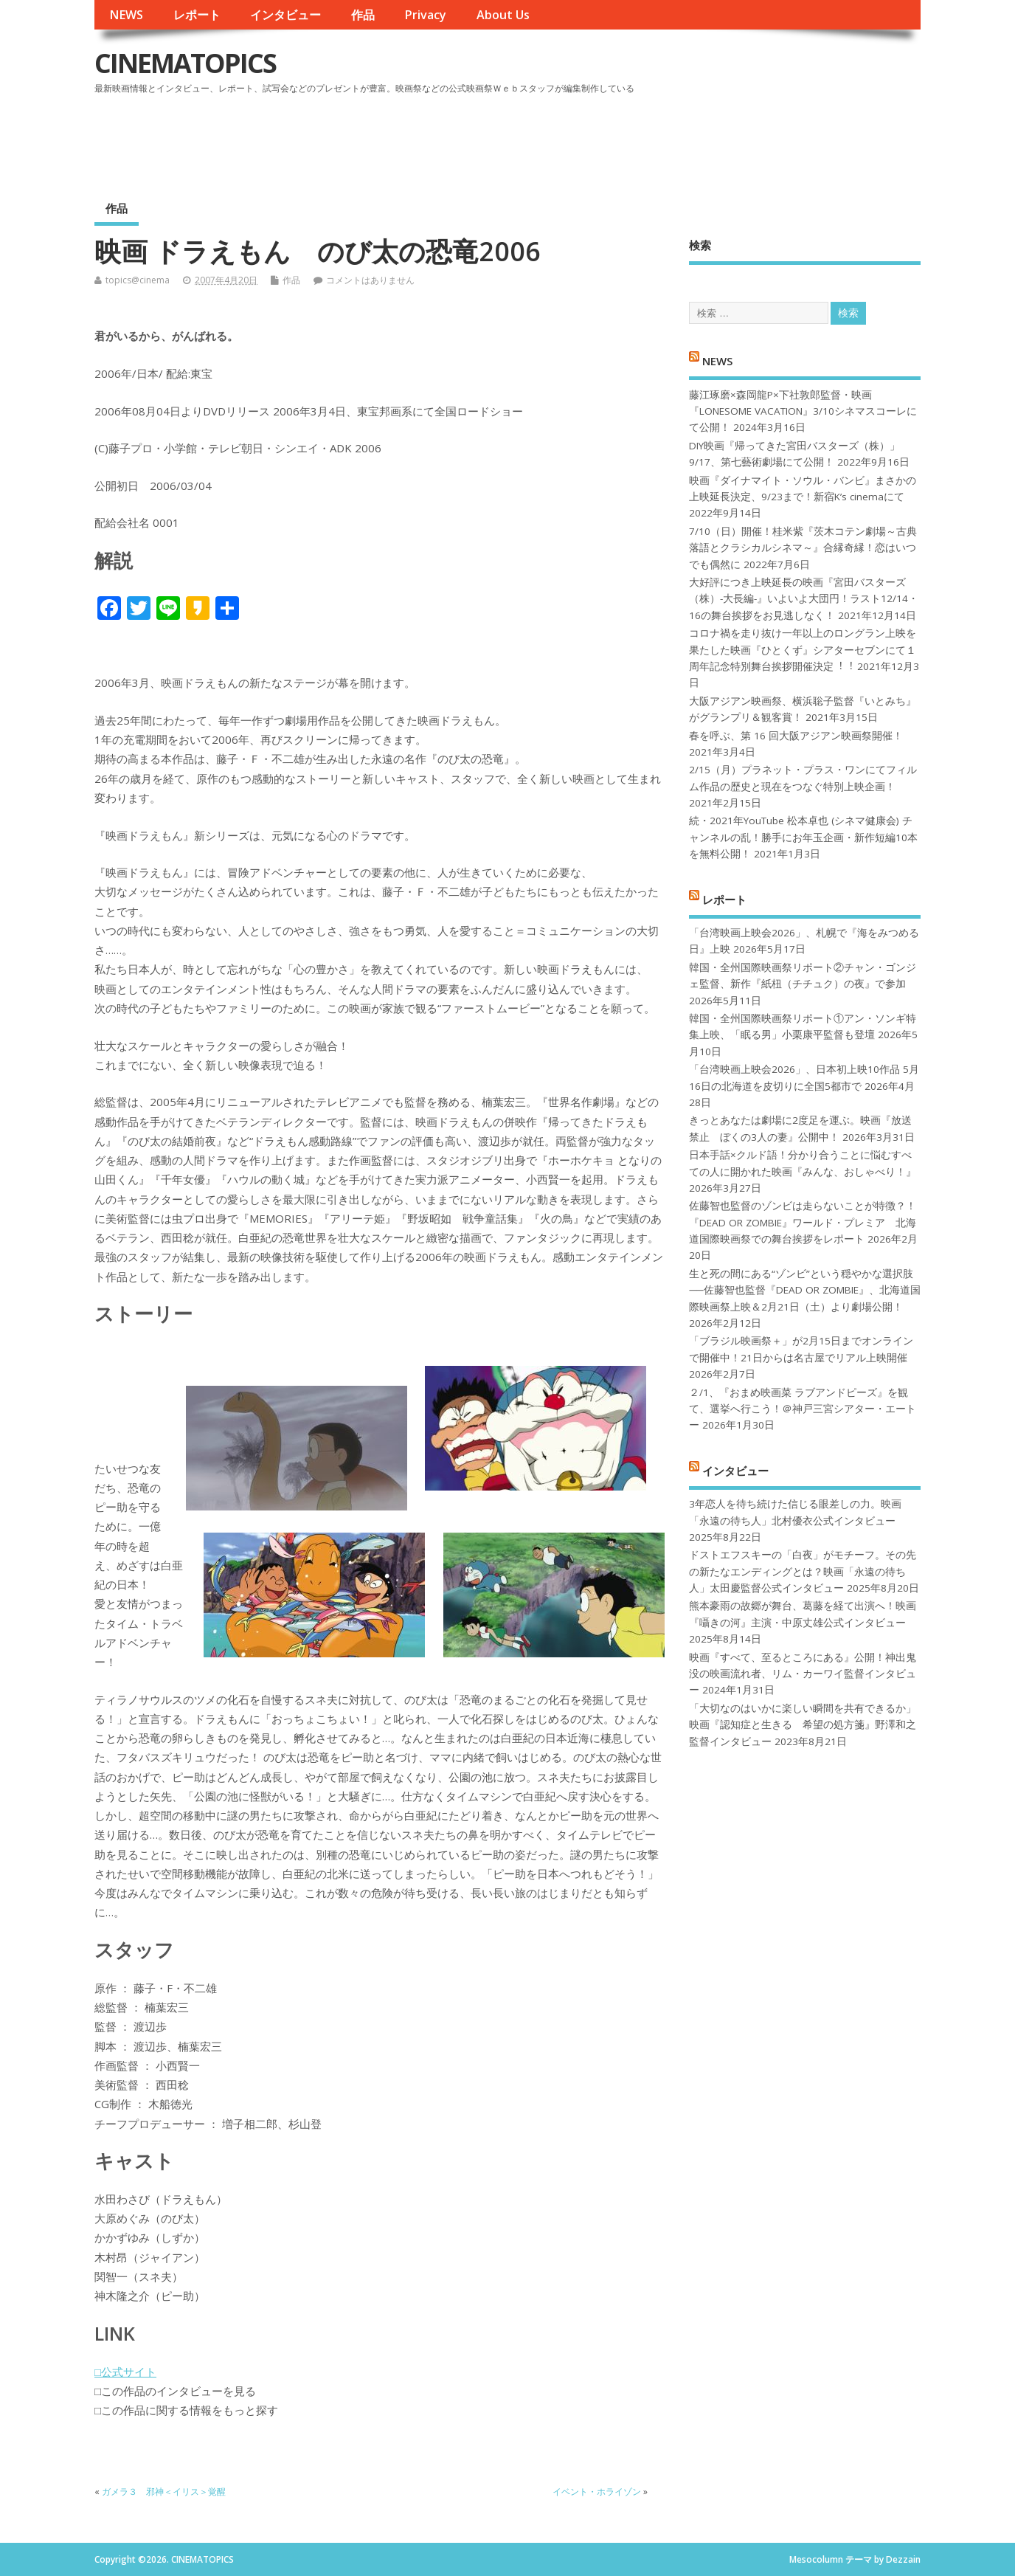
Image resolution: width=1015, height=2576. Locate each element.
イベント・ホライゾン (596, 2491)
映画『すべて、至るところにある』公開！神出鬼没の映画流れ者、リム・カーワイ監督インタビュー (802, 1674)
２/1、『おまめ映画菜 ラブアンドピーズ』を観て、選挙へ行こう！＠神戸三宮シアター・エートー (802, 1409)
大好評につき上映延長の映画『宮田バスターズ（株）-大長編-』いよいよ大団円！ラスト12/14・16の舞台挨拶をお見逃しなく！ (803, 599)
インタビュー (285, 15)
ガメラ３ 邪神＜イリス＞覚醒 (164, 2491)
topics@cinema (137, 280)
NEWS (126, 15)
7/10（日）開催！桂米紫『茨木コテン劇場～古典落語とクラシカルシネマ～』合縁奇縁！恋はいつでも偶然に (803, 548)
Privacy (425, 15)
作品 (363, 15)
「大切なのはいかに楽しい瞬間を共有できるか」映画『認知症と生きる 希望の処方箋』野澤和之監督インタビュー (802, 1725)
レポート (197, 15)
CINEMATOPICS (185, 63)
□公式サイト (125, 2371)
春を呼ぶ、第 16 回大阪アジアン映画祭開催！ (796, 735)
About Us (503, 15)
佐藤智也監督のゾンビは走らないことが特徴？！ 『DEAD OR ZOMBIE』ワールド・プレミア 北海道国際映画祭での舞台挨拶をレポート (802, 1222)
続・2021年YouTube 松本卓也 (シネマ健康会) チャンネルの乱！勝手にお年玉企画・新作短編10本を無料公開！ (803, 837)
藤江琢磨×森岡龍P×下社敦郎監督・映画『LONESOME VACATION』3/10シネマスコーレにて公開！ (803, 411)
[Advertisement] (639, 139)
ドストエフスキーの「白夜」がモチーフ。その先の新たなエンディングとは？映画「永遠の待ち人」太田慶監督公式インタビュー (802, 1571)
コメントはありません (370, 280)
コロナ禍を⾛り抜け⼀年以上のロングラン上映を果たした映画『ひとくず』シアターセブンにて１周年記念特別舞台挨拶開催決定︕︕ (802, 649)
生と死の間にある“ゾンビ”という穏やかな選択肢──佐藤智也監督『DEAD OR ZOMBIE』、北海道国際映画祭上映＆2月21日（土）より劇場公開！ (804, 1290)
